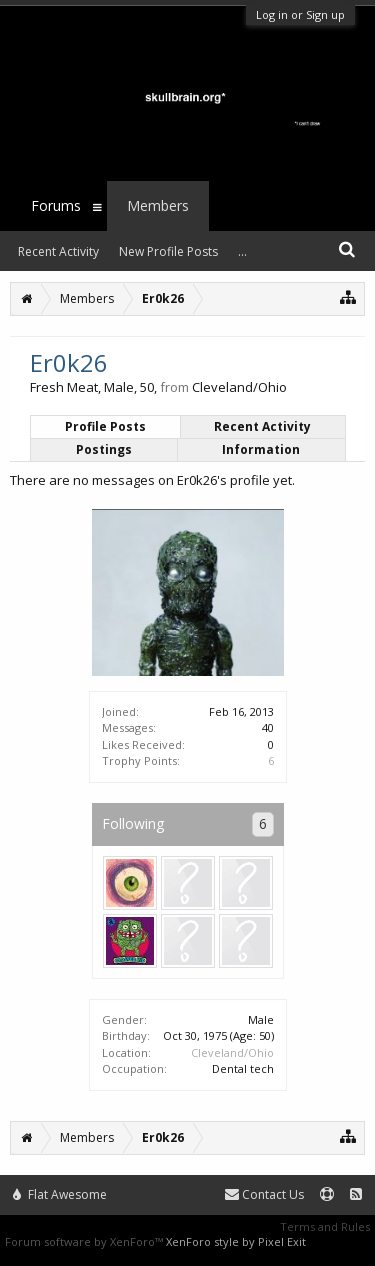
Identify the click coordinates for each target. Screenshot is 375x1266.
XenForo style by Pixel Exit (236, 1241)
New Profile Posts (168, 251)
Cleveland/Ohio (232, 1052)
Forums (56, 205)
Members (158, 205)
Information (261, 449)
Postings (104, 449)
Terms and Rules (325, 1226)
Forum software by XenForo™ (85, 1241)
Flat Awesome (60, 1194)
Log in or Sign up (300, 14)
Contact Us (264, 1194)
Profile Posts (105, 426)
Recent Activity (262, 426)
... (242, 251)
